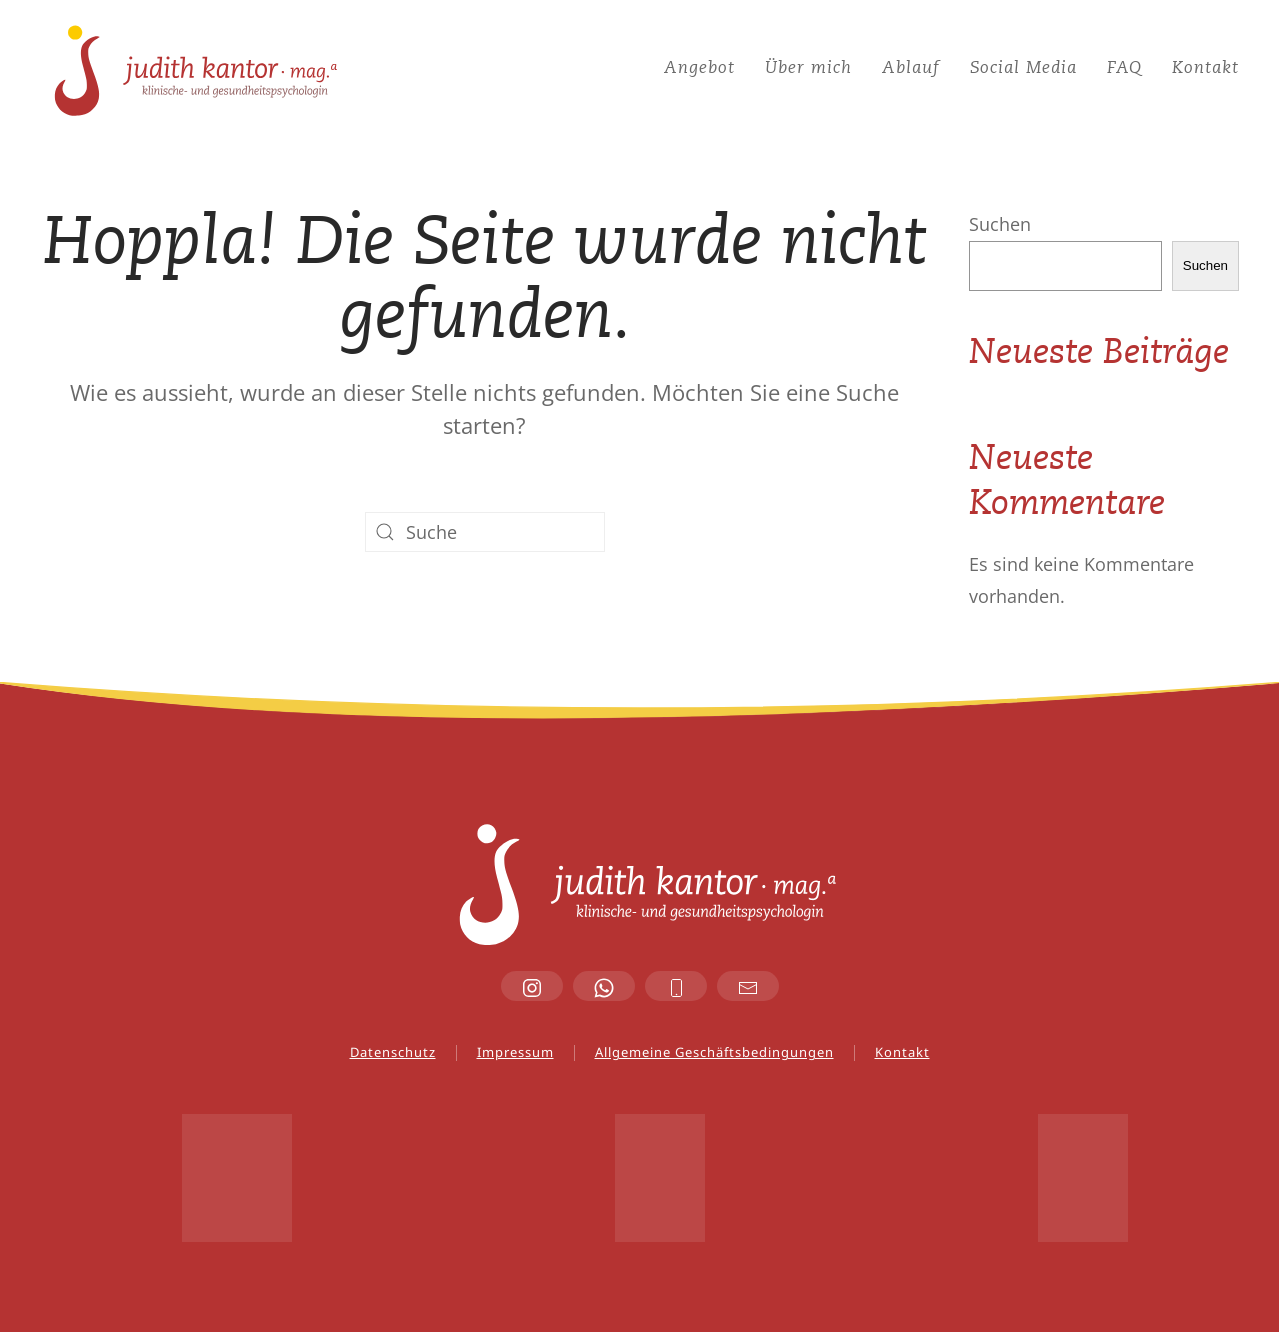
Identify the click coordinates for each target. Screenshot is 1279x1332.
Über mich (808, 68)
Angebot (699, 68)
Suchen (1000, 224)
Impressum (515, 1052)
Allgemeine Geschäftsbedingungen (714, 1052)
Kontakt (1205, 68)
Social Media (1023, 68)
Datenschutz (393, 1052)
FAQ (1124, 68)
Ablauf (911, 68)
